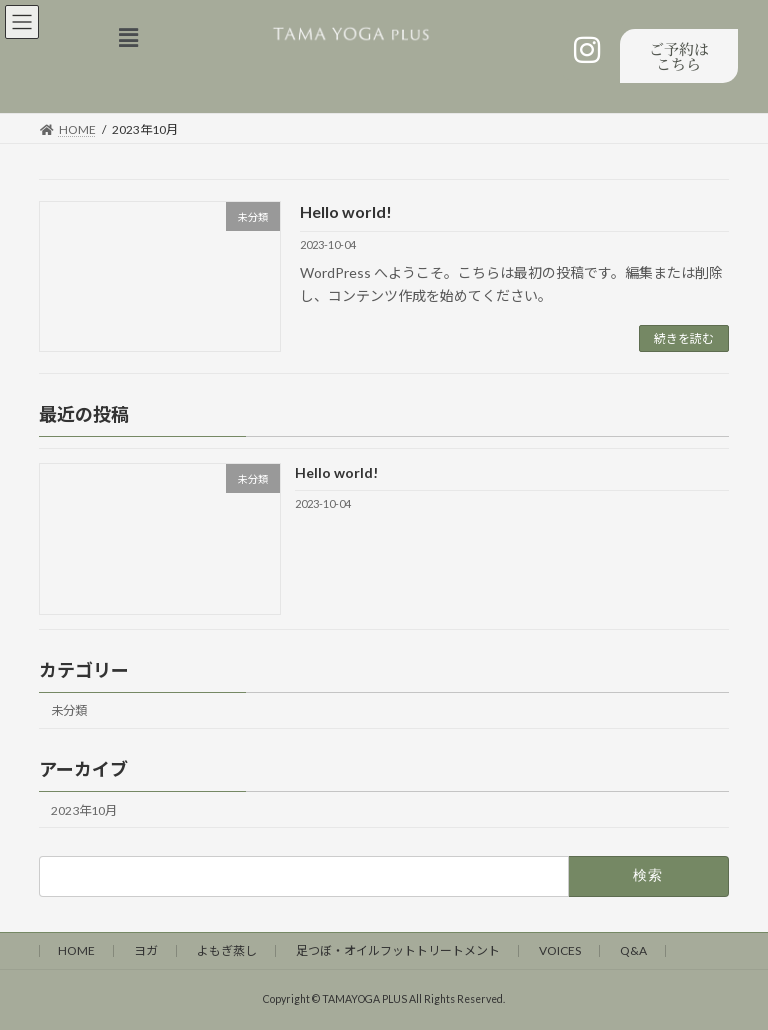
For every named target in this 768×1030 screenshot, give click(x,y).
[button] (133, 37)
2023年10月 (84, 810)
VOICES (560, 950)
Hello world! (346, 211)
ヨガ (146, 950)
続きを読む (684, 338)
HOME (76, 950)
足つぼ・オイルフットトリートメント (398, 950)
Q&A (633, 950)
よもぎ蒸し (227, 950)
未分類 (69, 711)
